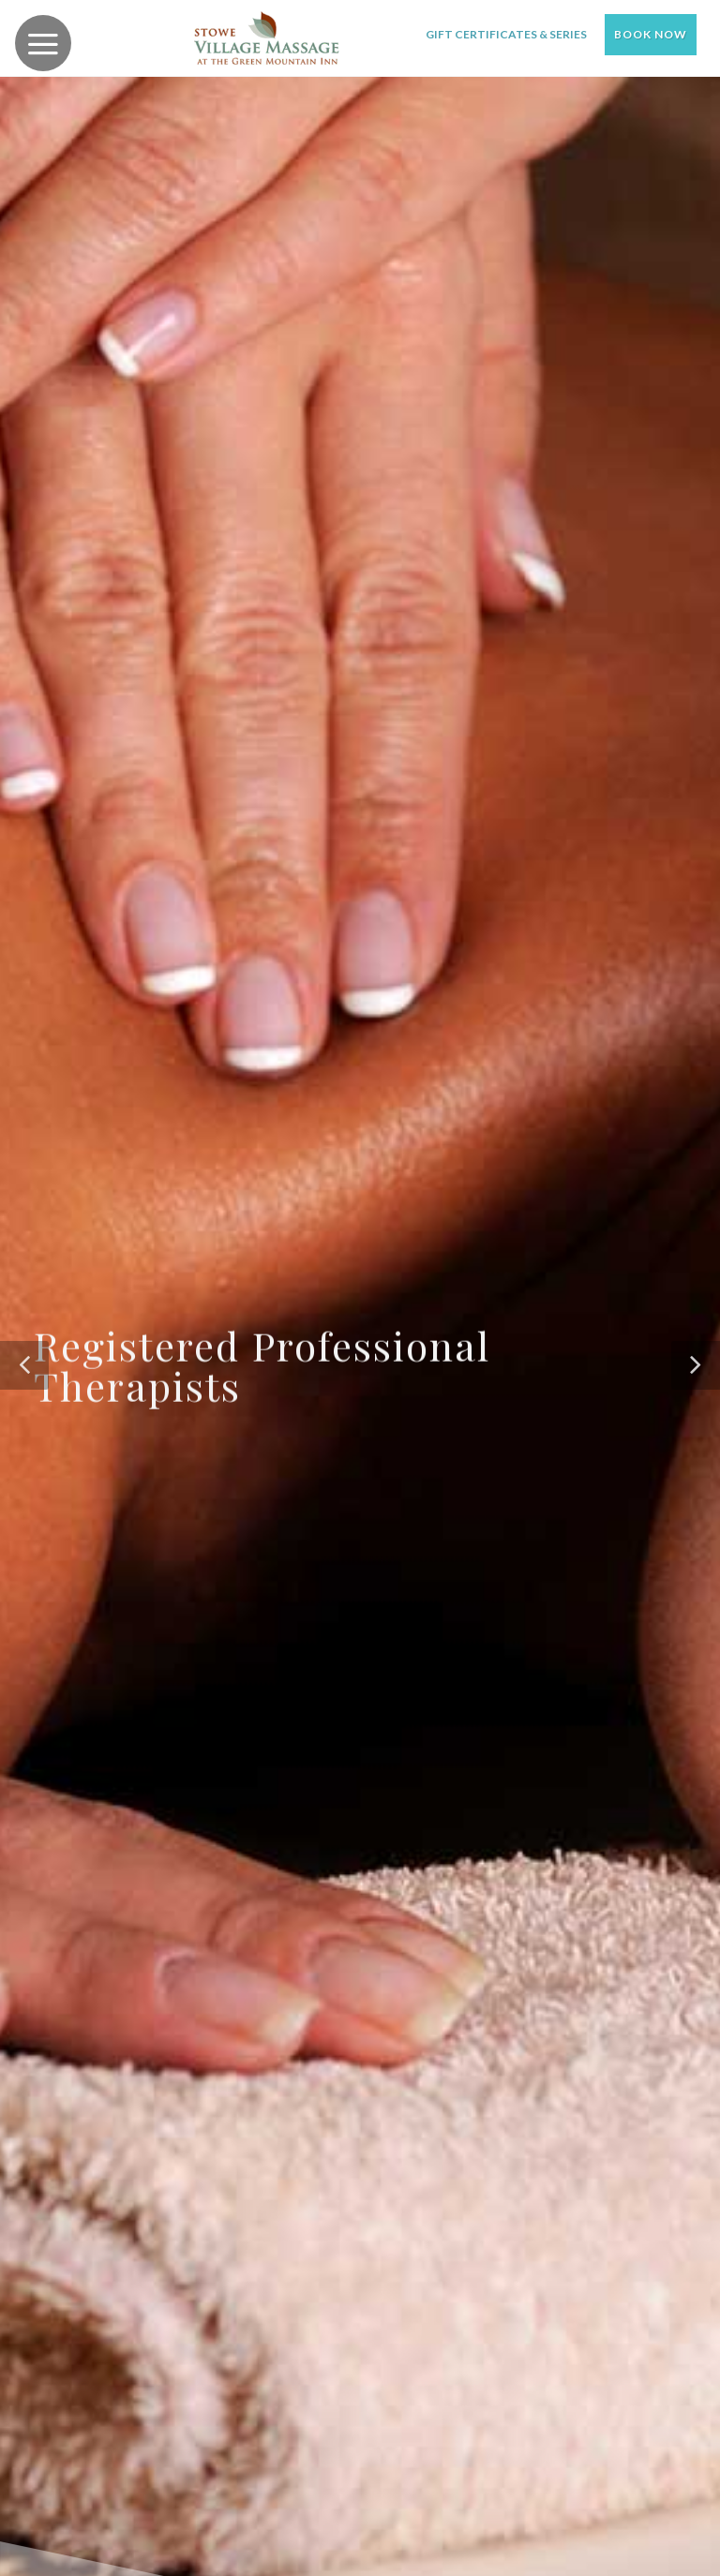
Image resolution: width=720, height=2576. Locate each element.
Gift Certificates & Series (506, 34)
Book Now (650, 34)
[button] (24, 1365)
